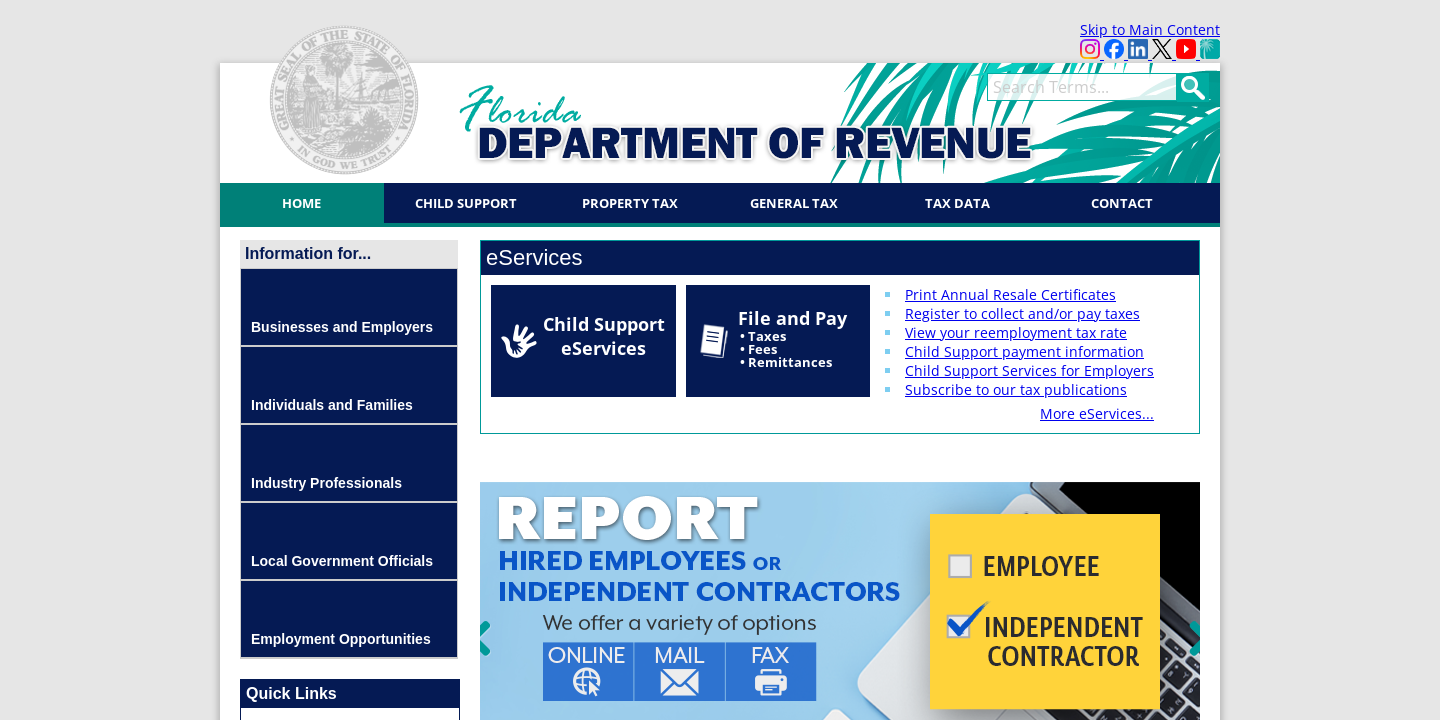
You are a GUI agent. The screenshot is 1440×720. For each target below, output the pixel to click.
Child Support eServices (604, 336)
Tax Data (957, 203)
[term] (1082, 87)
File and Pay (792, 338)
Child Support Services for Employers (1029, 370)
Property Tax (630, 203)
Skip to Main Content (1150, 29)
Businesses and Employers (342, 327)
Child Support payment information (1024, 351)
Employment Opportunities (341, 639)
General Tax (794, 203)
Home (301, 203)
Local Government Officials (342, 561)
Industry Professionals (326, 483)
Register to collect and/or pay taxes (1022, 313)
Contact (1122, 203)
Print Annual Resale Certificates (1010, 294)
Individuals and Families (332, 405)
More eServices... (1097, 413)
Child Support (466, 203)
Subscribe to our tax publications (1016, 389)
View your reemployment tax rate (1016, 332)
